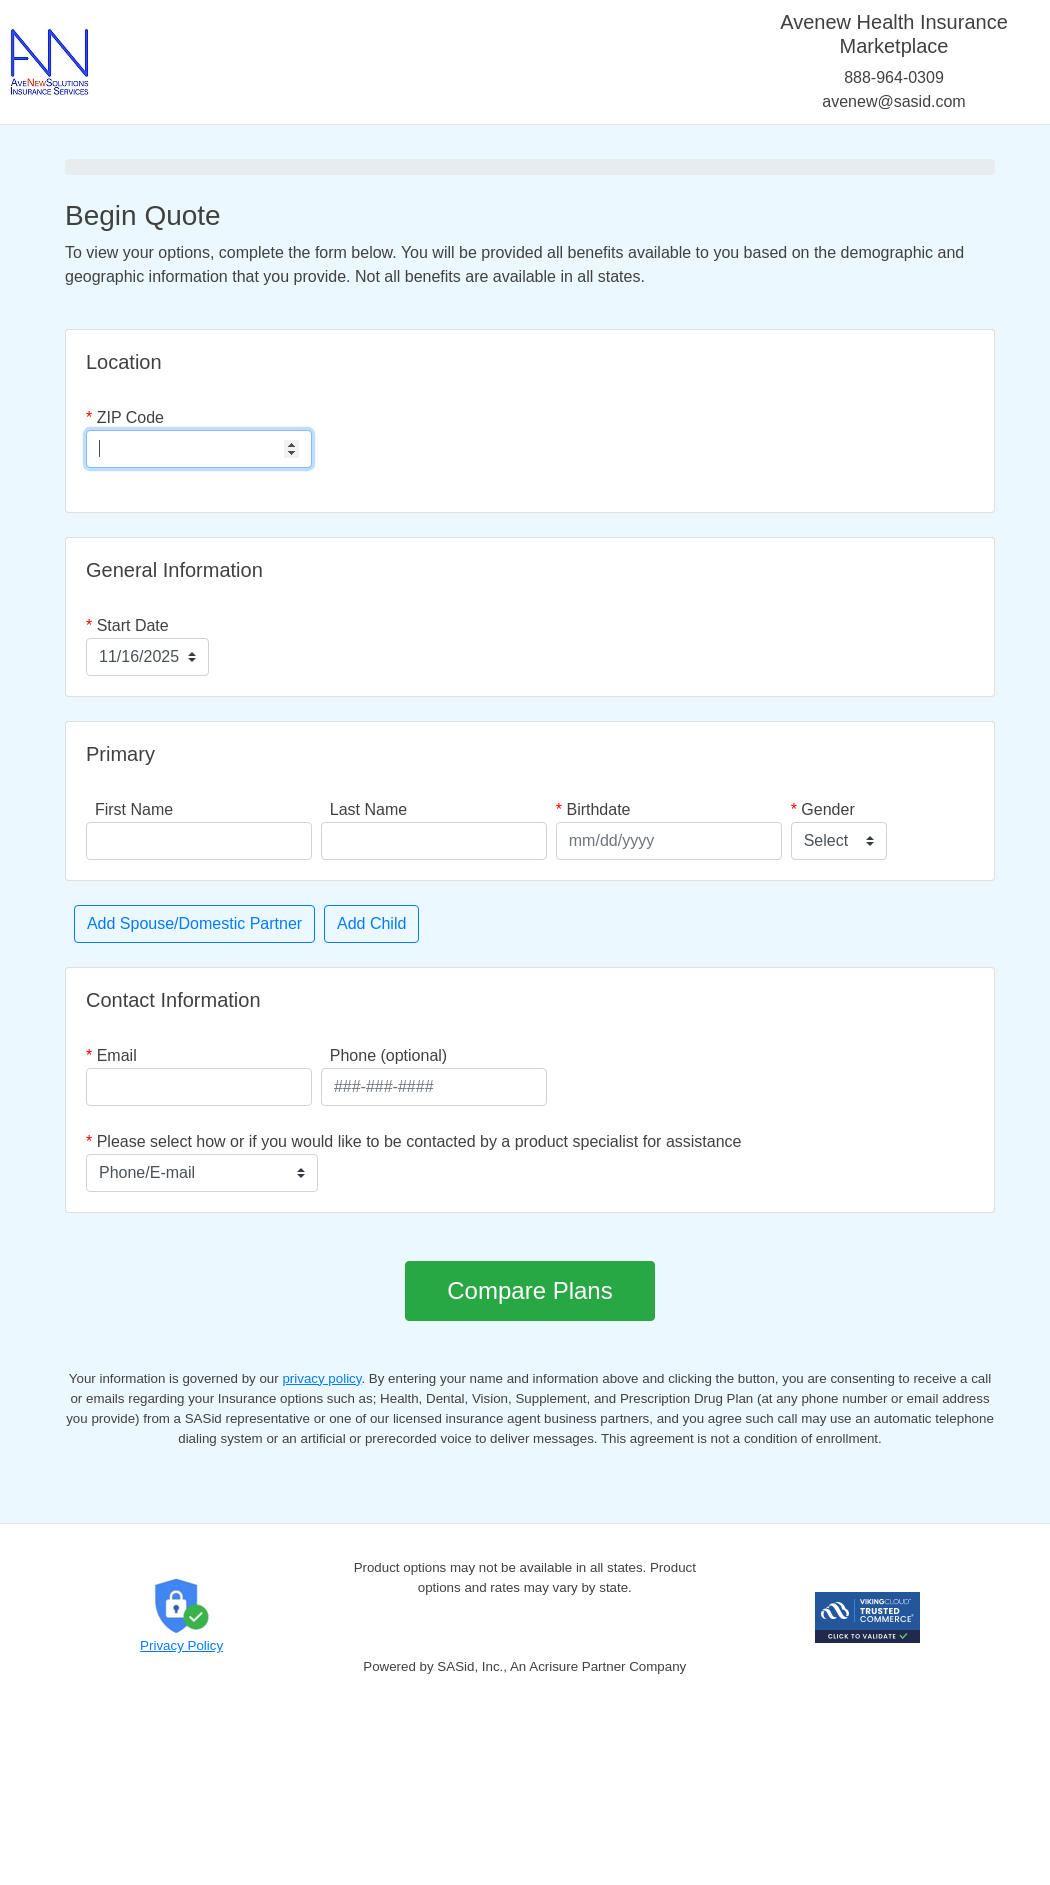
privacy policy (321, 1378)
